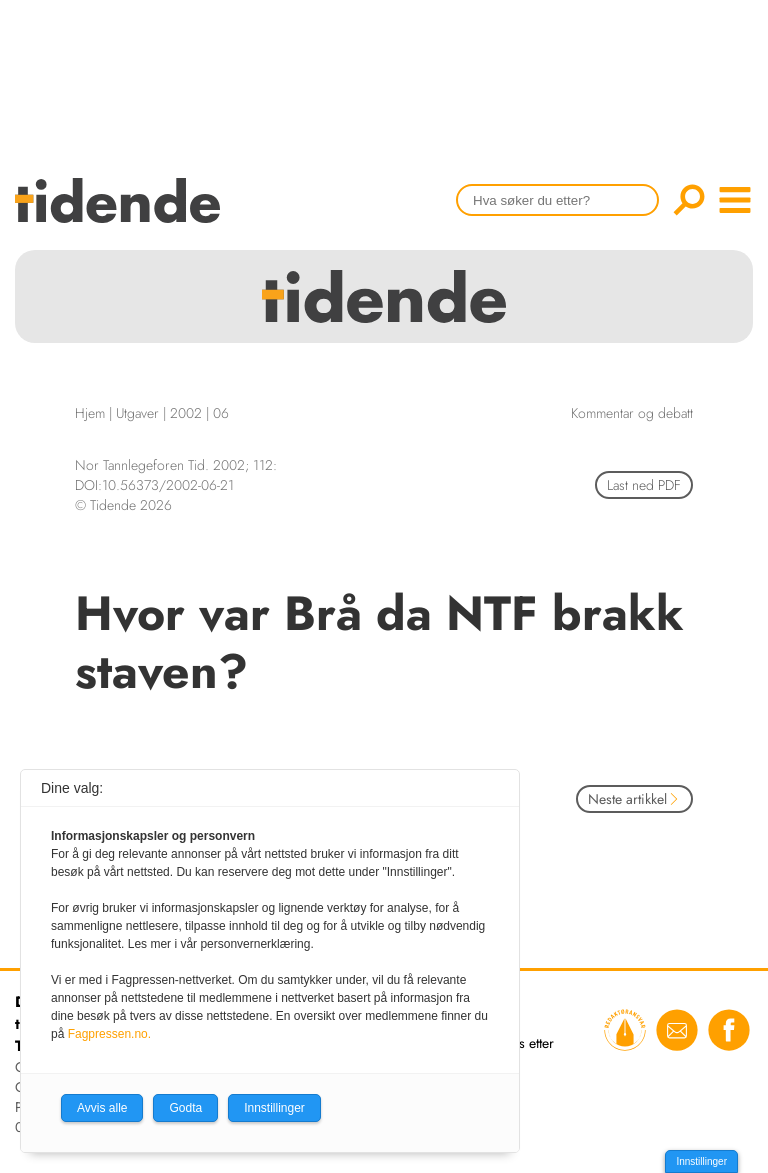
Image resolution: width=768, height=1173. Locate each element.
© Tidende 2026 (123, 505)
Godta (185, 1108)
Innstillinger (701, 1161)
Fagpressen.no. (109, 1034)
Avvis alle (102, 1108)
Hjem (90, 413)
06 (221, 413)
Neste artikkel (634, 799)
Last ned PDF (644, 485)
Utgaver (137, 413)
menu (735, 200)
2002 (186, 413)
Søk (689, 200)
